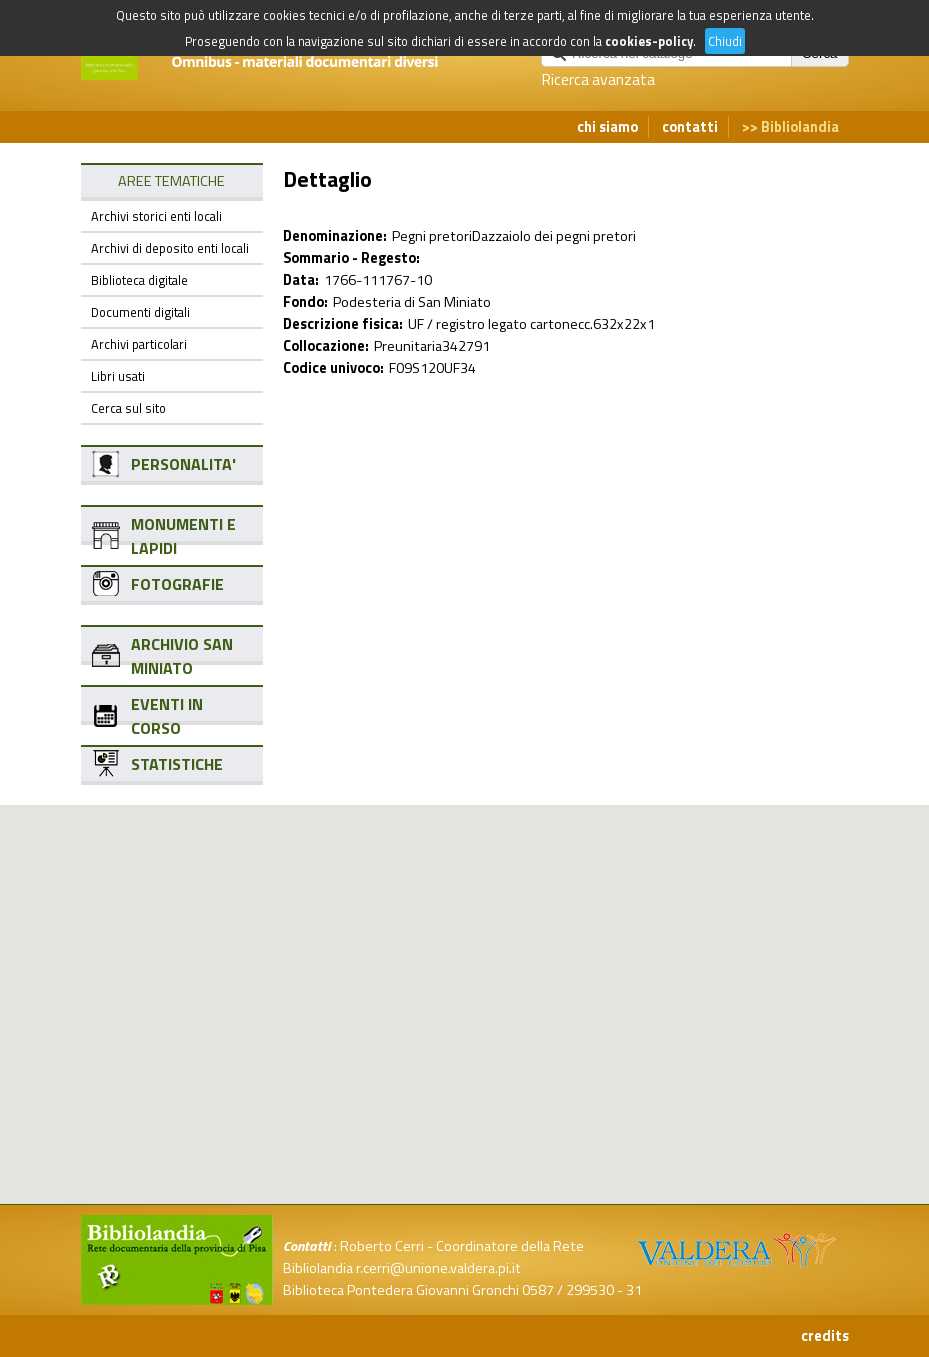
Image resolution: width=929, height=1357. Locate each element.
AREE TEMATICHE (171, 181)
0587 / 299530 (568, 1290)
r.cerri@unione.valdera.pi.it (438, 1268)
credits (825, 1336)
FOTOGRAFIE (177, 584)
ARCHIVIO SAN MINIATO (182, 656)
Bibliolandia (800, 127)
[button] (481, 908)
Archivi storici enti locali (156, 216)
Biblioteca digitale (139, 280)
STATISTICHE (177, 764)
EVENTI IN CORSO (167, 716)
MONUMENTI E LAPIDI (183, 536)
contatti (690, 127)
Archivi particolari (139, 344)
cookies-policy (649, 41)
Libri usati (118, 376)
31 (634, 1290)
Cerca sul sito (128, 408)
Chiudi (725, 41)
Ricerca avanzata (598, 79)
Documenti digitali (140, 312)
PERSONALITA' (183, 464)
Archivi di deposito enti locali (170, 248)
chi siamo (607, 127)
